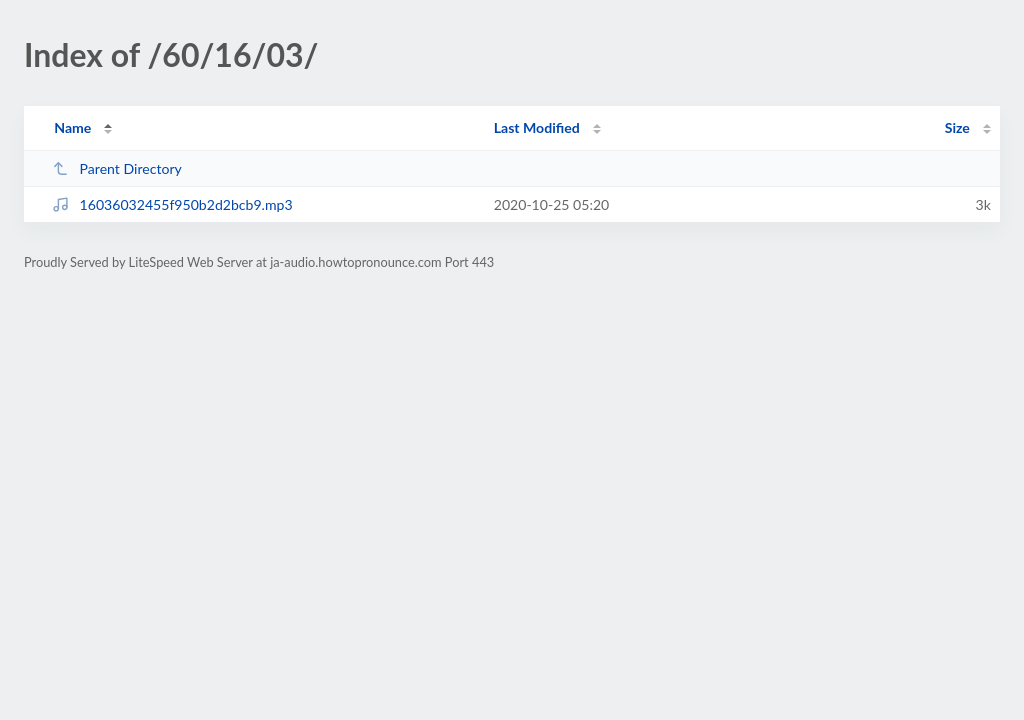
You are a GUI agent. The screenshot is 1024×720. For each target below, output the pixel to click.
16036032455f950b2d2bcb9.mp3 (172, 204)
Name (72, 127)
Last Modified (537, 127)
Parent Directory (117, 168)
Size (957, 127)
